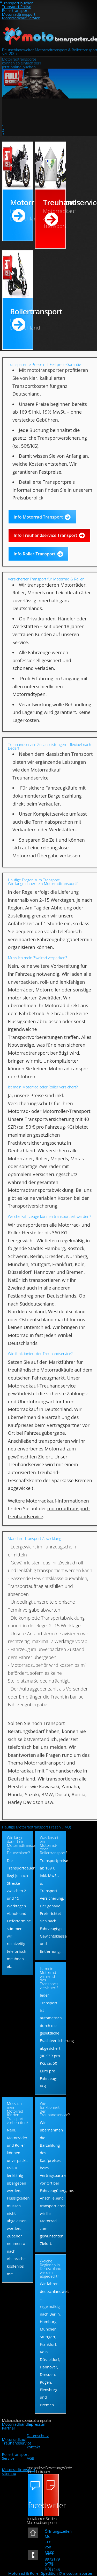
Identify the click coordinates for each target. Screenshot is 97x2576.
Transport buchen (18, 2)
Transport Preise (16, 6)
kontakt (33, 2446)
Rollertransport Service (15, 2456)
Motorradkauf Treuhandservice (17, 2441)
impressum (37, 2424)
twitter (51, 2505)
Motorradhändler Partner (17, 2426)
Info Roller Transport (34, 554)
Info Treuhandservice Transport (45, 535)
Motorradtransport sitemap (18, 2471)
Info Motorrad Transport (38, 517)
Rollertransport (15, 10)
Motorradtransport (18, 14)
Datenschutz (38, 2435)
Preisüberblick (27, 498)
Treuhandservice (54, 213)
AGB (30, 2458)
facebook (35, 2505)
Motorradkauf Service (21, 17)
